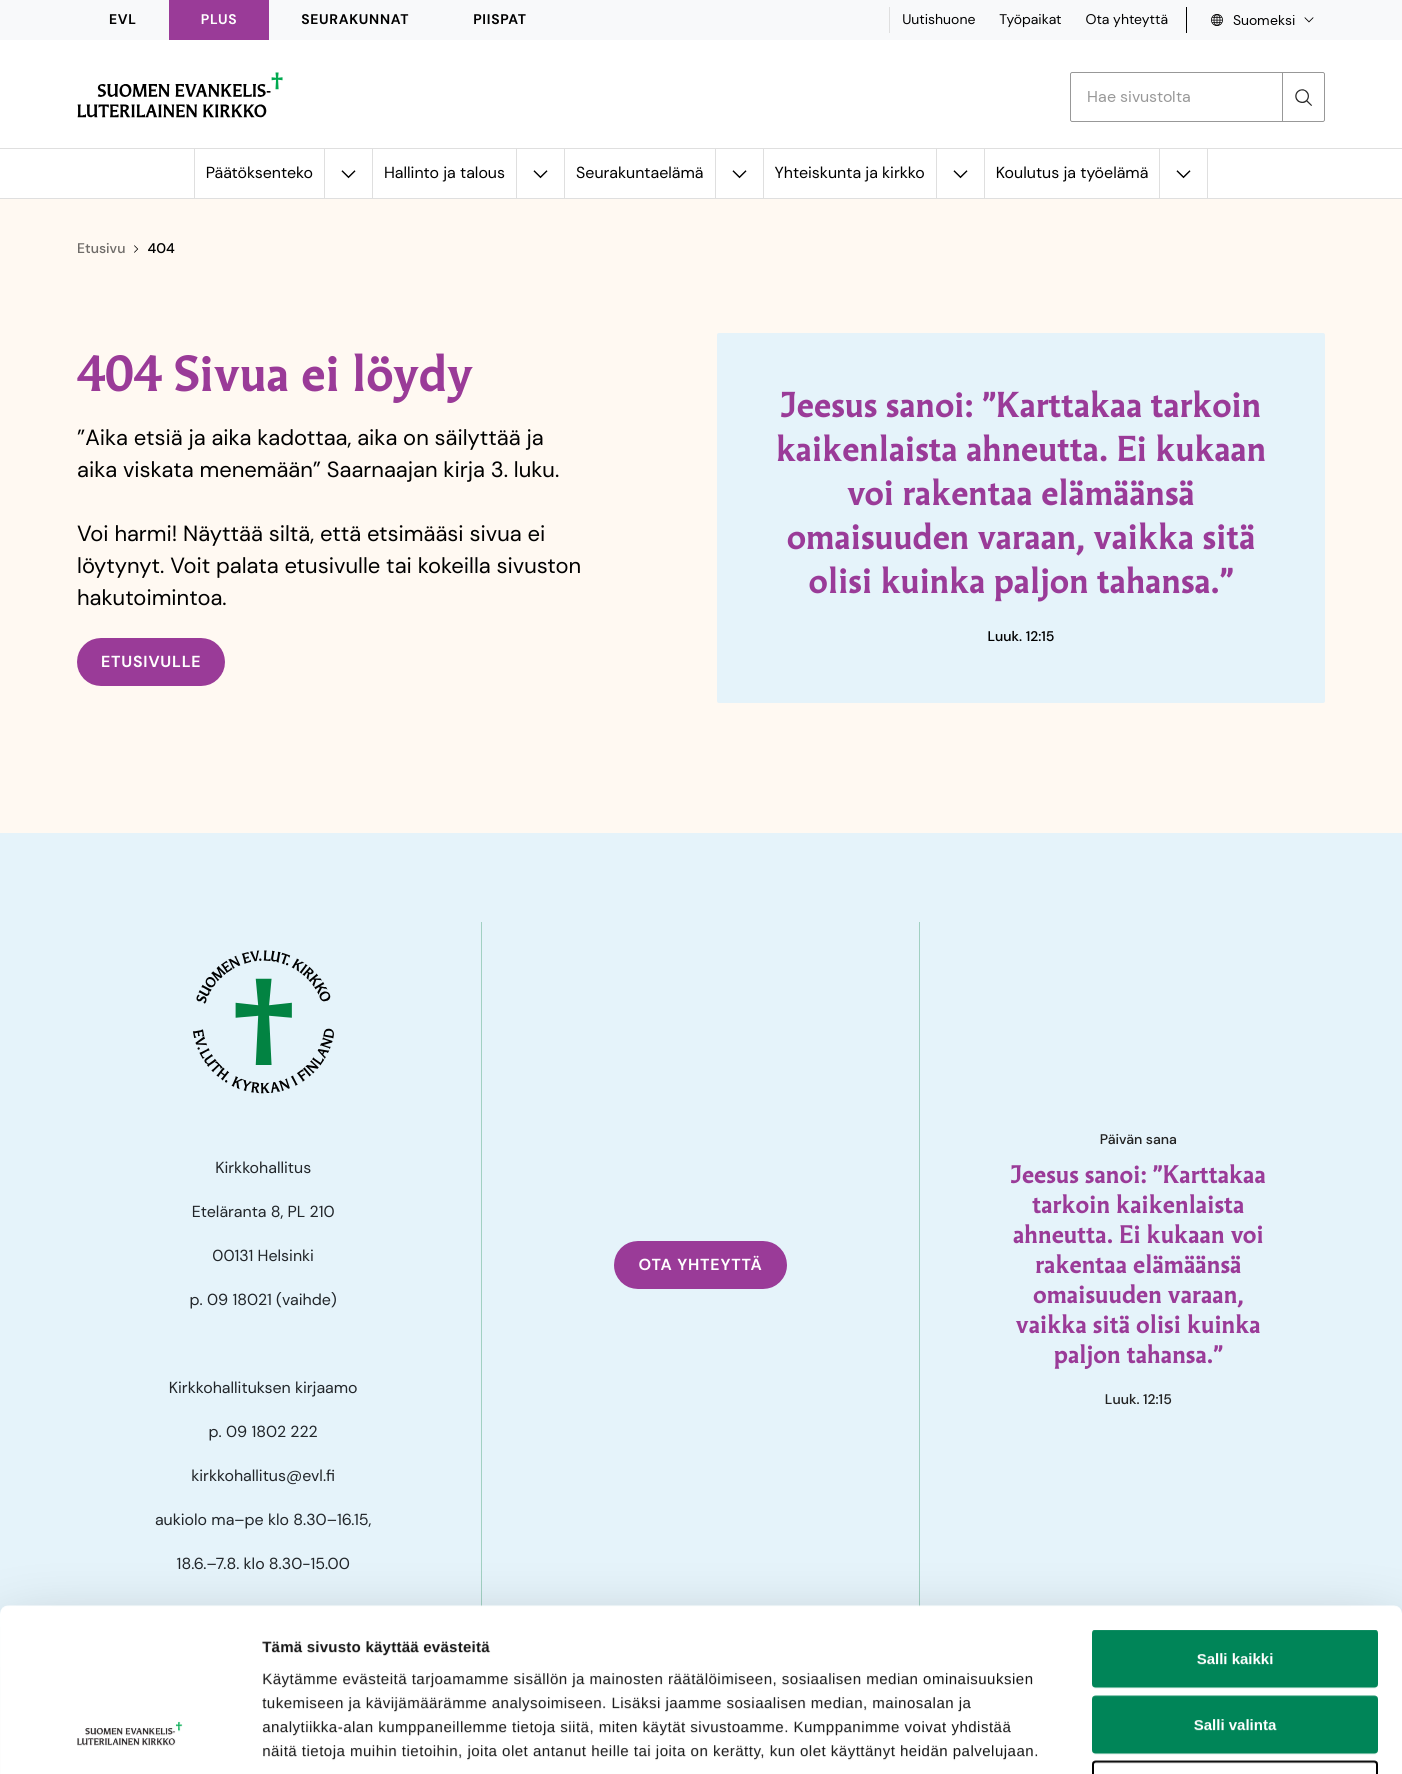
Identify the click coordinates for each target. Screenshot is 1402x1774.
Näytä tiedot (1069, 1734)
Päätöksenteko (259, 172)
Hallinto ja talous (444, 172)
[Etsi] (1303, 97)
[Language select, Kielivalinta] (1256, 20)
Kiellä (1235, 1642)
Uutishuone (938, 20)
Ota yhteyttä (1126, 20)
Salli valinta (1235, 1577)
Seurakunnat (355, 20)
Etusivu (101, 249)
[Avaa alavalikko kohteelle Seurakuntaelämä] (739, 173)
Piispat (500, 20)
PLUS (219, 20)
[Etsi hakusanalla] (1176, 97)
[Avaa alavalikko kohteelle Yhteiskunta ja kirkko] (960, 173)
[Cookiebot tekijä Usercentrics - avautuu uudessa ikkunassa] (129, 1735)
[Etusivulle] (180, 95)
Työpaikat (1030, 20)
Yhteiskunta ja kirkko (850, 172)
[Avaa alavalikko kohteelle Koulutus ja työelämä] (1183, 173)
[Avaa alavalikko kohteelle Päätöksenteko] (348, 173)
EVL (123, 20)
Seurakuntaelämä (639, 172)
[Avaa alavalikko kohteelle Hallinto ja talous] (540, 173)
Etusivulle (151, 661)
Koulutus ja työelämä (1072, 172)
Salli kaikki (1235, 1511)
